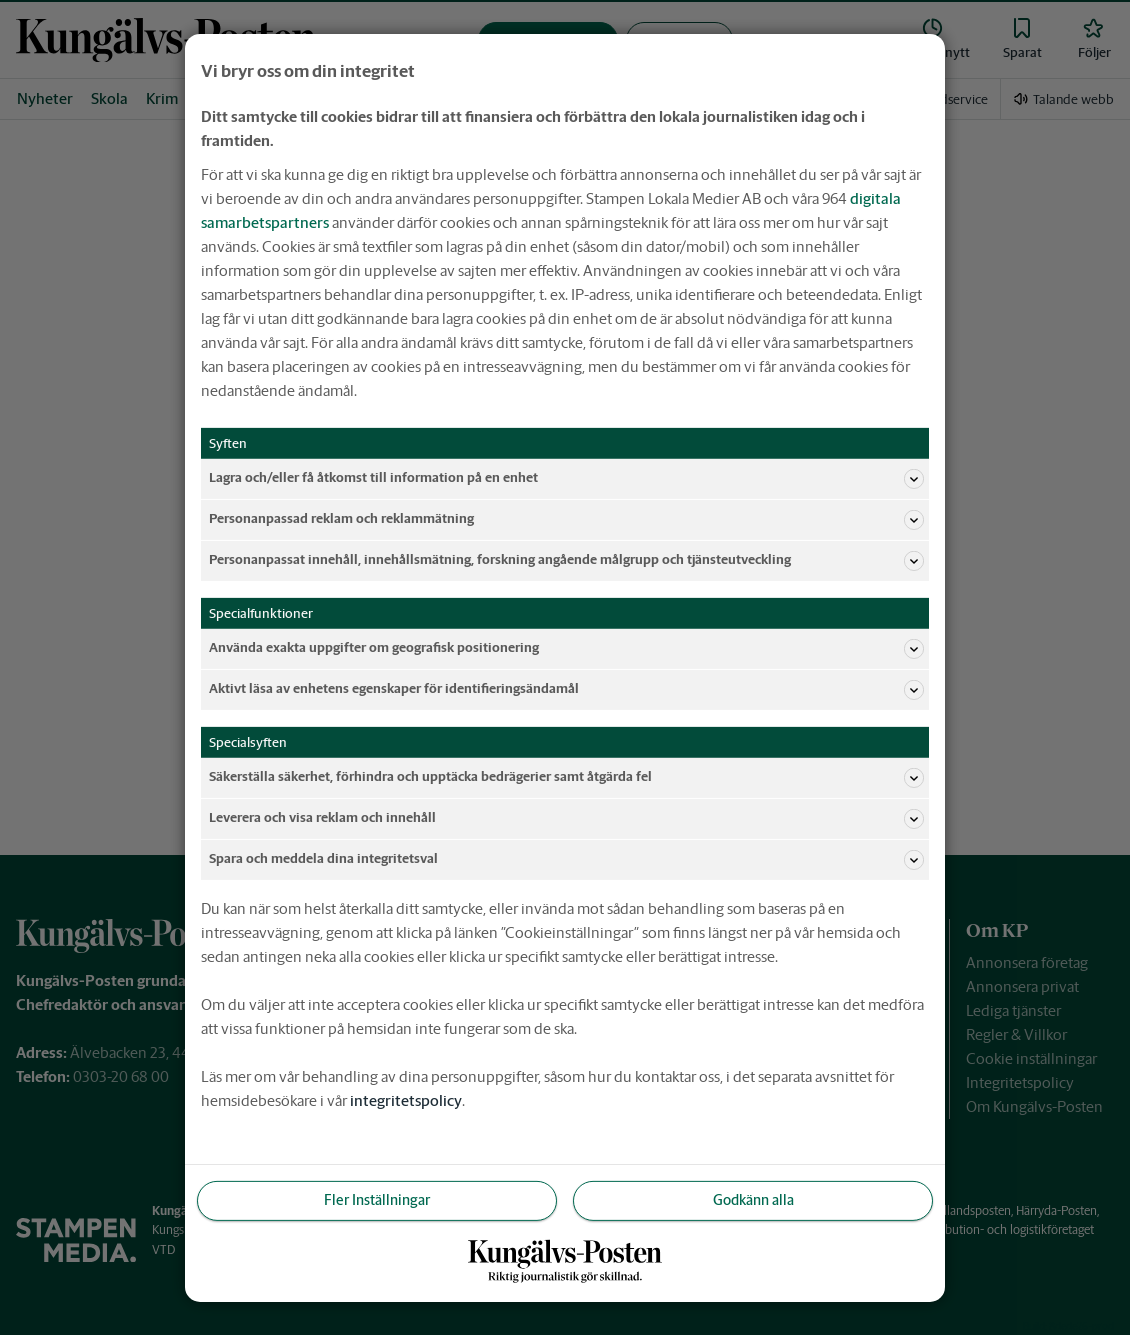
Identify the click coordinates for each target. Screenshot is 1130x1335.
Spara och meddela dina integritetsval (566, 859)
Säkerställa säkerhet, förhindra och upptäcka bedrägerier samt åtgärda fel (566, 777)
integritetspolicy (406, 1099)
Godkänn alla (753, 1200)
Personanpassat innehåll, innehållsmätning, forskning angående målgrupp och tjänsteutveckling (566, 560)
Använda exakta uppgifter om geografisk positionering (566, 648)
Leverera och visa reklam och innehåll (566, 818)
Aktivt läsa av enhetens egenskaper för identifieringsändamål (566, 689)
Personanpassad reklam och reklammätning (566, 519)
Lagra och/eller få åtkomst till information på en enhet (566, 478)
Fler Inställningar (377, 1200)
